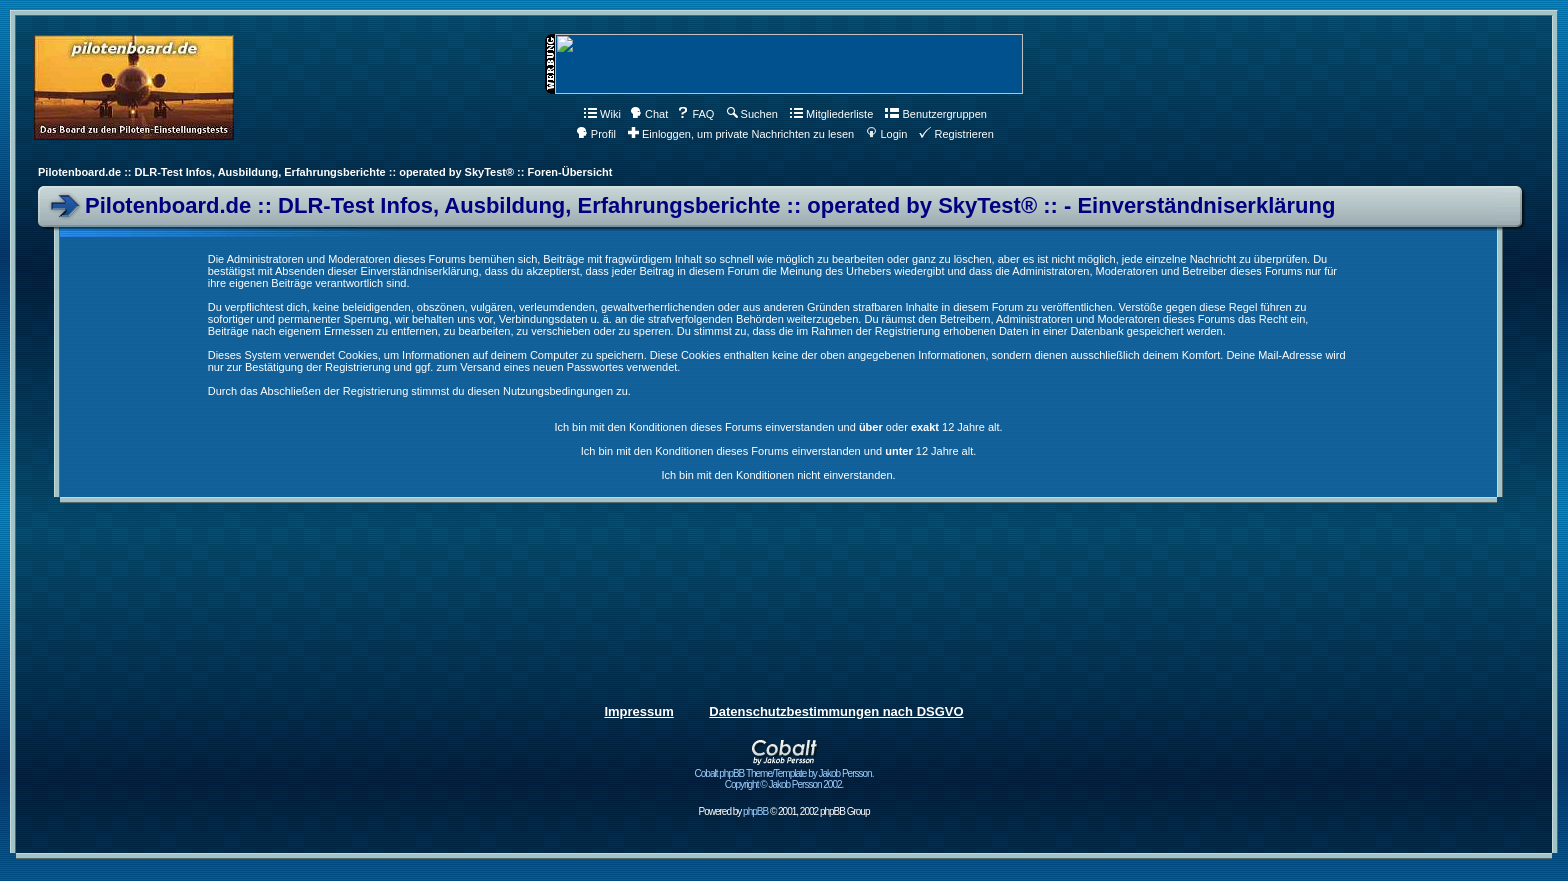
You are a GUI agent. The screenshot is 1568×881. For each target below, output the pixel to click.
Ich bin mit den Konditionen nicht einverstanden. (778, 475)
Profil (596, 134)
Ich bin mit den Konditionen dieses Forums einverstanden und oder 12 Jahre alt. (778, 427)
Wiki (602, 114)
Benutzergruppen (935, 114)
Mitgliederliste (831, 114)
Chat (649, 114)
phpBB (755, 811)
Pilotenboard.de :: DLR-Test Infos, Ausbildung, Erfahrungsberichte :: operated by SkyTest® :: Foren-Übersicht (325, 172)
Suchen (752, 114)
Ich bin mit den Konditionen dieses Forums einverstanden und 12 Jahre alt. (779, 451)
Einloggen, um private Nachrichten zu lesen (741, 134)
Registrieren (956, 134)
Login (886, 134)
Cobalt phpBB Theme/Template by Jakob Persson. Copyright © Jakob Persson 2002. (784, 774)
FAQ (695, 114)
